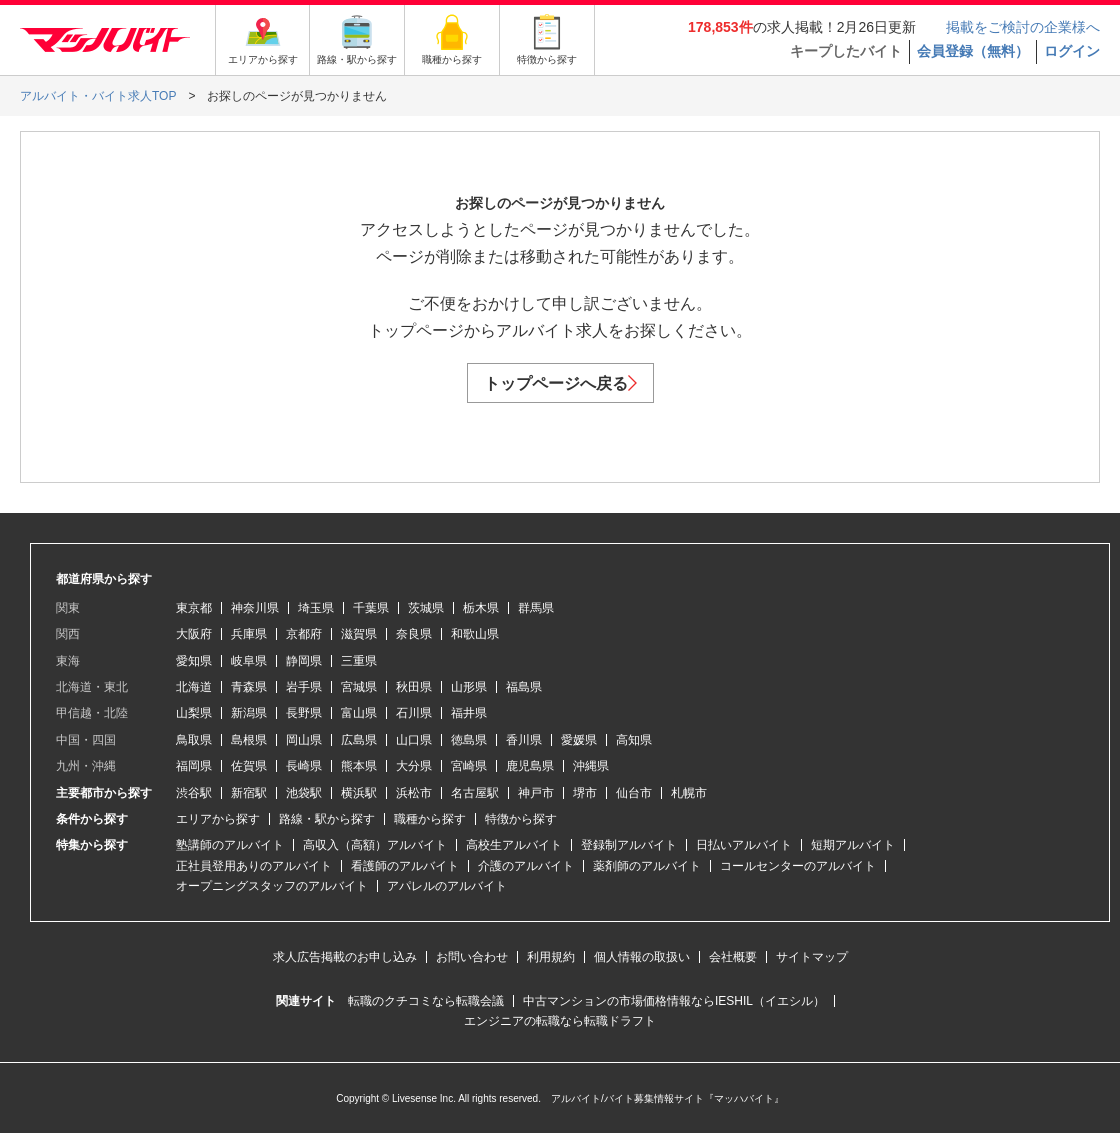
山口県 (414, 740)
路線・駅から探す (327, 819)
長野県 (304, 713)
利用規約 (551, 957)
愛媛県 (579, 740)
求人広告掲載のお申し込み (345, 957)
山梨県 (194, 713)
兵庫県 (249, 634)
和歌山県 (475, 634)
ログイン (1072, 51)
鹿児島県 (530, 766)
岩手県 (304, 687)
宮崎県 (469, 766)
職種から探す (430, 819)
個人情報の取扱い (642, 957)
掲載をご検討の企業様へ (1023, 27)
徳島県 (469, 740)
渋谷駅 (194, 793)
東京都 (194, 608)
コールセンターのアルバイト (798, 866)
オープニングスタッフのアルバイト (272, 886)
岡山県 (304, 740)
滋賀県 (359, 634)
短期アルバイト (853, 845)
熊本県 (359, 766)
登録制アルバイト (629, 845)
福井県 (469, 713)
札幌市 (689, 793)
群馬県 (536, 608)
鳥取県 (194, 740)
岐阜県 (249, 661)
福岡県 (194, 766)
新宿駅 (249, 793)
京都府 (304, 634)
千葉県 (371, 608)
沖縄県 (591, 766)
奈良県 (414, 634)
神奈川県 (255, 608)
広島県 (359, 740)
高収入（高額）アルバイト (375, 845)
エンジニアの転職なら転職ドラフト (560, 1021)
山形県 (469, 687)
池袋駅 (304, 793)
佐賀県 (249, 766)
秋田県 (414, 687)
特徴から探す (521, 819)
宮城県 (359, 687)
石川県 (414, 713)
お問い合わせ (472, 957)
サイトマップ (812, 957)
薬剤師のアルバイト (647, 866)
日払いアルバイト (744, 845)
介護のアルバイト (526, 866)
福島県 (524, 687)
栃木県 (481, 608)
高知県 (634, 740)
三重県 (359, 661)
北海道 (194, 687)
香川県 (524, 740)
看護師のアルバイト (405, 866)
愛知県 (194, 661)
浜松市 (414, 793)
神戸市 (536, 793)
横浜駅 (359, 793)
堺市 (585, 793)
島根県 (249, 740)
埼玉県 (316, 608)
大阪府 (194, 634)
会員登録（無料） (973, 51)
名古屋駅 (475, 793)
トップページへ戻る (560, 383)
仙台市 (634, 793)
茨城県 (426, 608)
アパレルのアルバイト (447, 886)
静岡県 (304, 661)
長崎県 (304, 766)
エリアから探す (218, 819)
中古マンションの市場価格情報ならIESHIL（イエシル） (674, 1001)
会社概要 (733, 957)
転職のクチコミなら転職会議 (426, 1001)
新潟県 (249, 713)
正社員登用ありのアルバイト (254, 866)
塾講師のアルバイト (230, 845)
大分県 (414, 766)
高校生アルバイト (514, 845)
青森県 (249, 687)
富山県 (359, 713)
